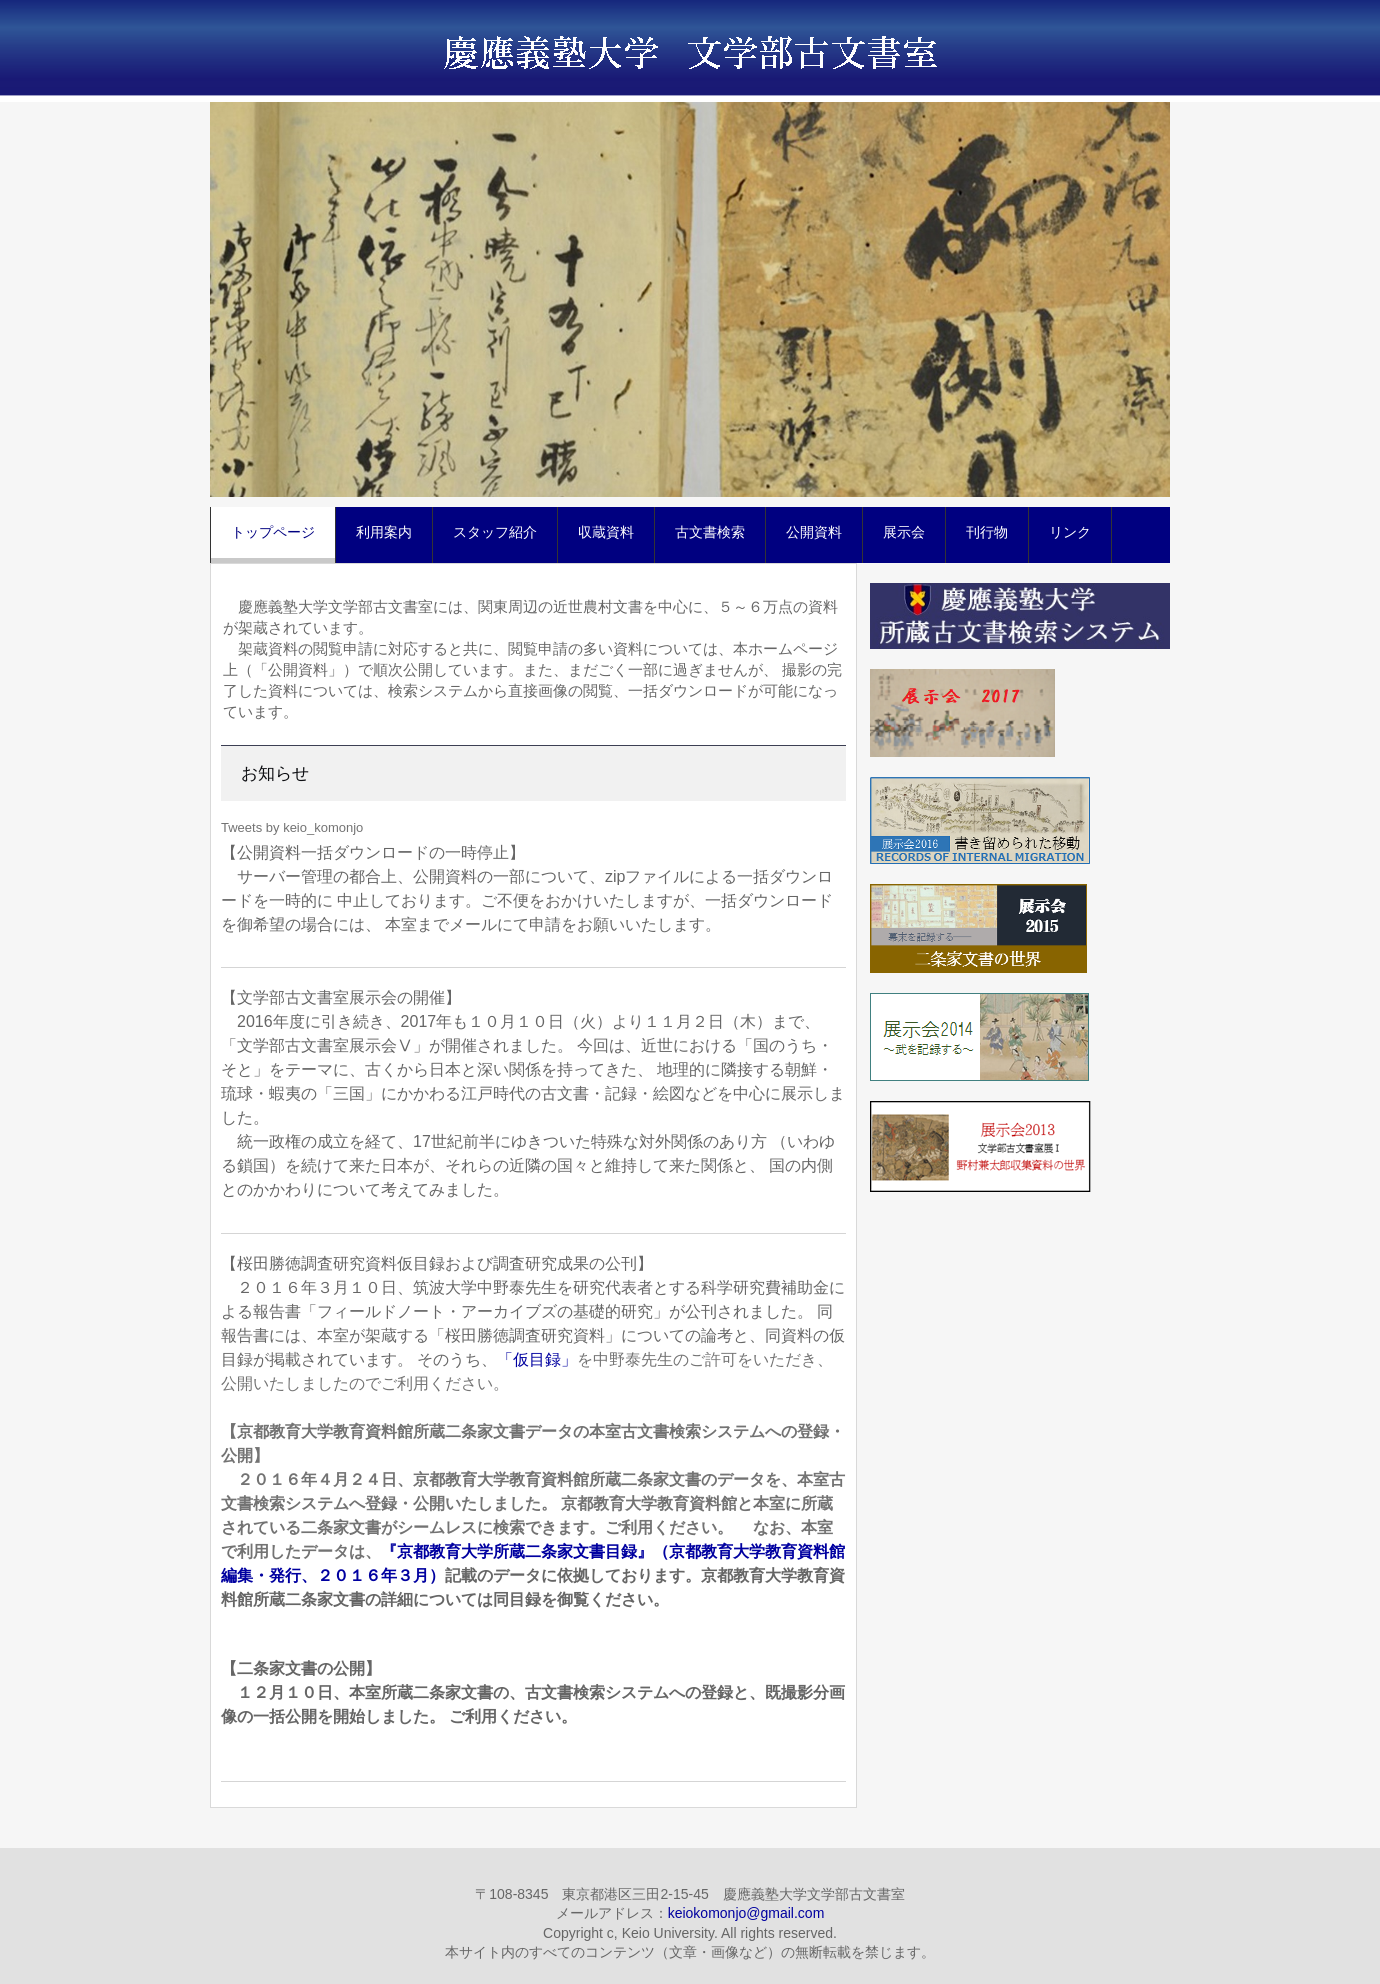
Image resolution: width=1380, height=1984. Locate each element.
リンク (1070, 532)
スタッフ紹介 (495, 532)
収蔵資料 (606, 532)
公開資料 (814, 532)
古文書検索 (710, 532)
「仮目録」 (537, 1359)
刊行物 (987, 532)
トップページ (273, 532)
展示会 (904, 532)
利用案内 (384, 532)
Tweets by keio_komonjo (292, 827)
